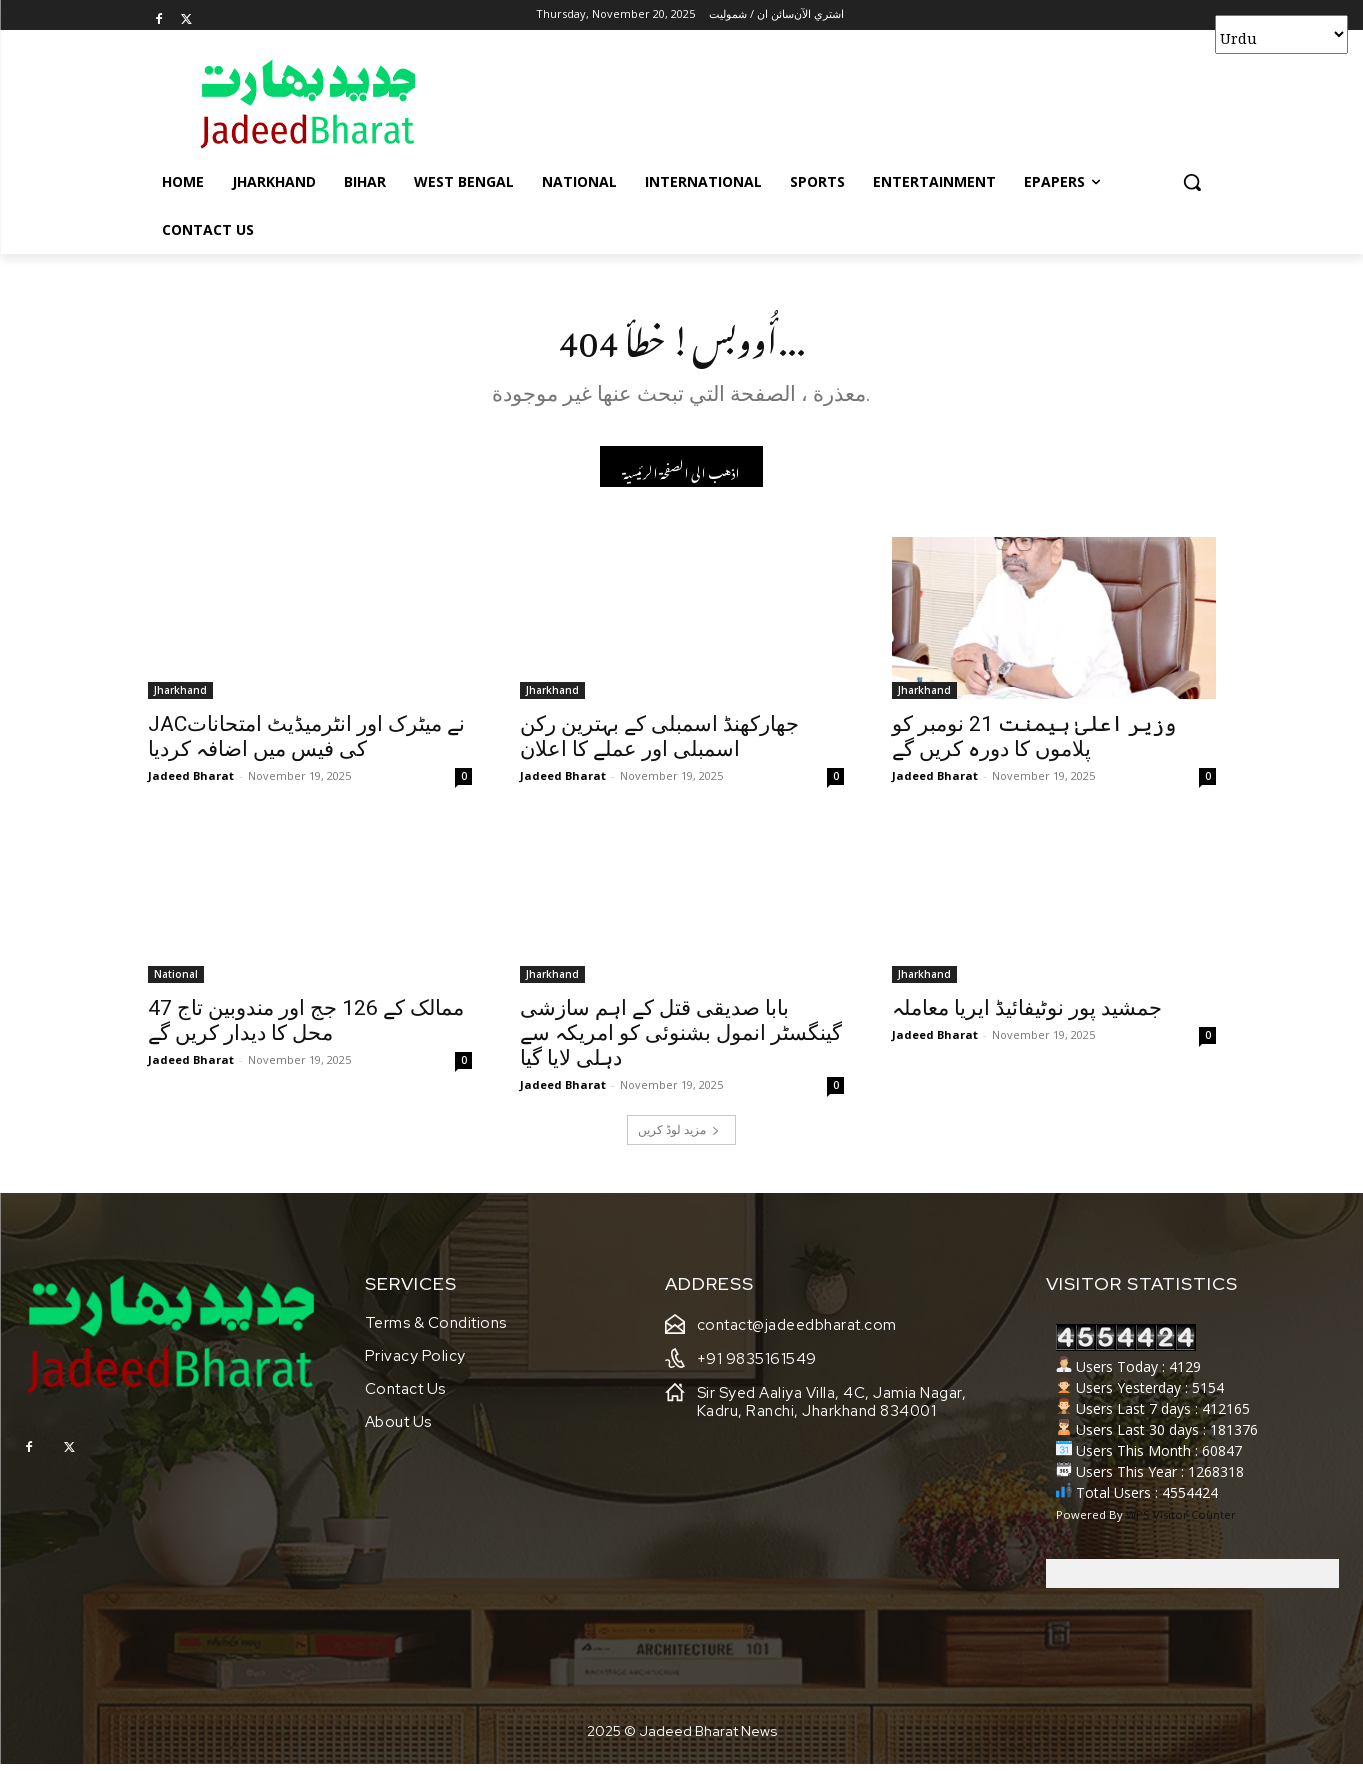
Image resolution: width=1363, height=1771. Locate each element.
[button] (1192, 182)
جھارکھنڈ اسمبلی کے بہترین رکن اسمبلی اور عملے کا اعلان (659, 742)
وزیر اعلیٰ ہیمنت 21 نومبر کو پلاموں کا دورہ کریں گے (1034, 742)
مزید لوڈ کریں (679, 1135)
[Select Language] (1281, 34)
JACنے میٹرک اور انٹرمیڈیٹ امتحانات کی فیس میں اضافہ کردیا (306, 742)
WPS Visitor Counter (1181, 1521)
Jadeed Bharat (191, 781)
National (176, 980)
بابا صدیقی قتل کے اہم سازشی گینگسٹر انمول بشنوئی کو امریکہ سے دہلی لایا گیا (681, 1039)
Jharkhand (180, 696)
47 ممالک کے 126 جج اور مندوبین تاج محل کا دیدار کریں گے (306, 1026)
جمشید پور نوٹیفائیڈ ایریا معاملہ (1027, 1014)
